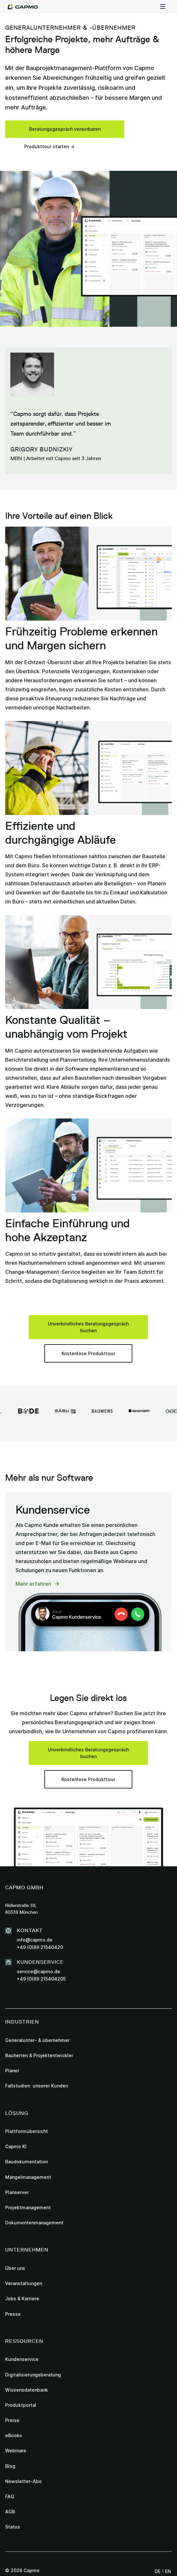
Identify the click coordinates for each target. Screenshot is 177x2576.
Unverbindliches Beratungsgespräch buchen (88, 1327)
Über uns (15, 2268)
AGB (10, 2511)
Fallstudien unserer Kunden (36, 2085)
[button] (162, 6)
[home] (23, 6)
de (157, 2571)
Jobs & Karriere (22, 2298)
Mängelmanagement (28, 2177)
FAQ (9, 2496)
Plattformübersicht (26, 2131)
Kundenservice (22, 2359)
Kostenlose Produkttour (88, 1353)
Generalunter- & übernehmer (37, 2040)
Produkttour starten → (49, 146)
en (168, 2571)
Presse (13, 2314)
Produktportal (20, 2405)
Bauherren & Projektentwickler (39, 2055)
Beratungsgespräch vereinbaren (65, 129)
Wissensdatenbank (26, 2390)
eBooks (13, 2435)
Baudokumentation (26, 2161)
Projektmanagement (28, 2207)
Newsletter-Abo (23, 2481)
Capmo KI (16, 2146)
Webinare (15, 2450)
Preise (12, 2420)
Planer (12, 2070)
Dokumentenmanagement (34, 2222)
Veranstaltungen (23, 2283)
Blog (10, 2466)
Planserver (17, 2192)
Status (12, 2527)
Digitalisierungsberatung (33, 2374)
